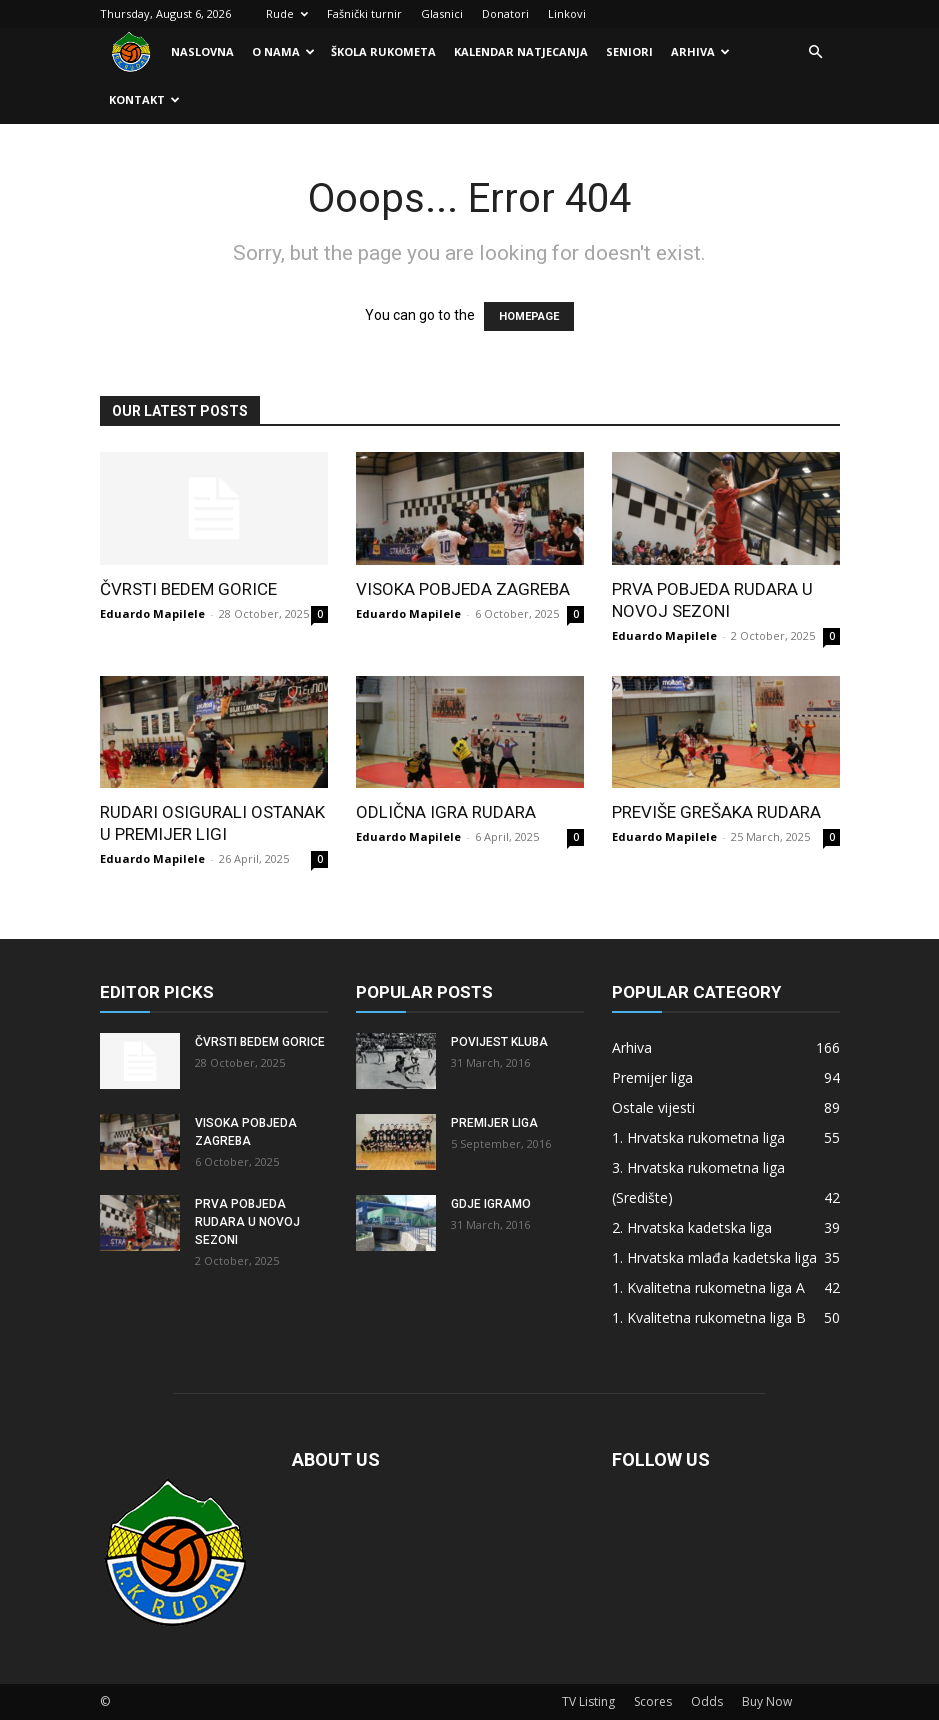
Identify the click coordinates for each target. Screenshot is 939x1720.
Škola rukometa (383, 51)
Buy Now (767, 1701)
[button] (816, 52)
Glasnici (442, 13)
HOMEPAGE (529, 316)
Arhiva (700, 51)
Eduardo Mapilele (152, 613)
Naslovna (202, 51)
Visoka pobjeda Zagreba (463, 589)
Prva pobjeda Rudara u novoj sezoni (247, 1222)
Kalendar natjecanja (521, 51)
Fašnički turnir (364, 13)
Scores (653, 1701)
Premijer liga (494, 1123)
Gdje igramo (491, 1204)
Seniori (629, 51)
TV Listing (588, 1701)
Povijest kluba (499, 1042)
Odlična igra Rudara (446, 812)
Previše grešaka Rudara (716, 812)
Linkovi (567, 13)
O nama (283, 51)
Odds (707, 1701)
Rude (287, 13)
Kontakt (144, 99)
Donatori (505, 13)
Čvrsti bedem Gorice (188, 589)
